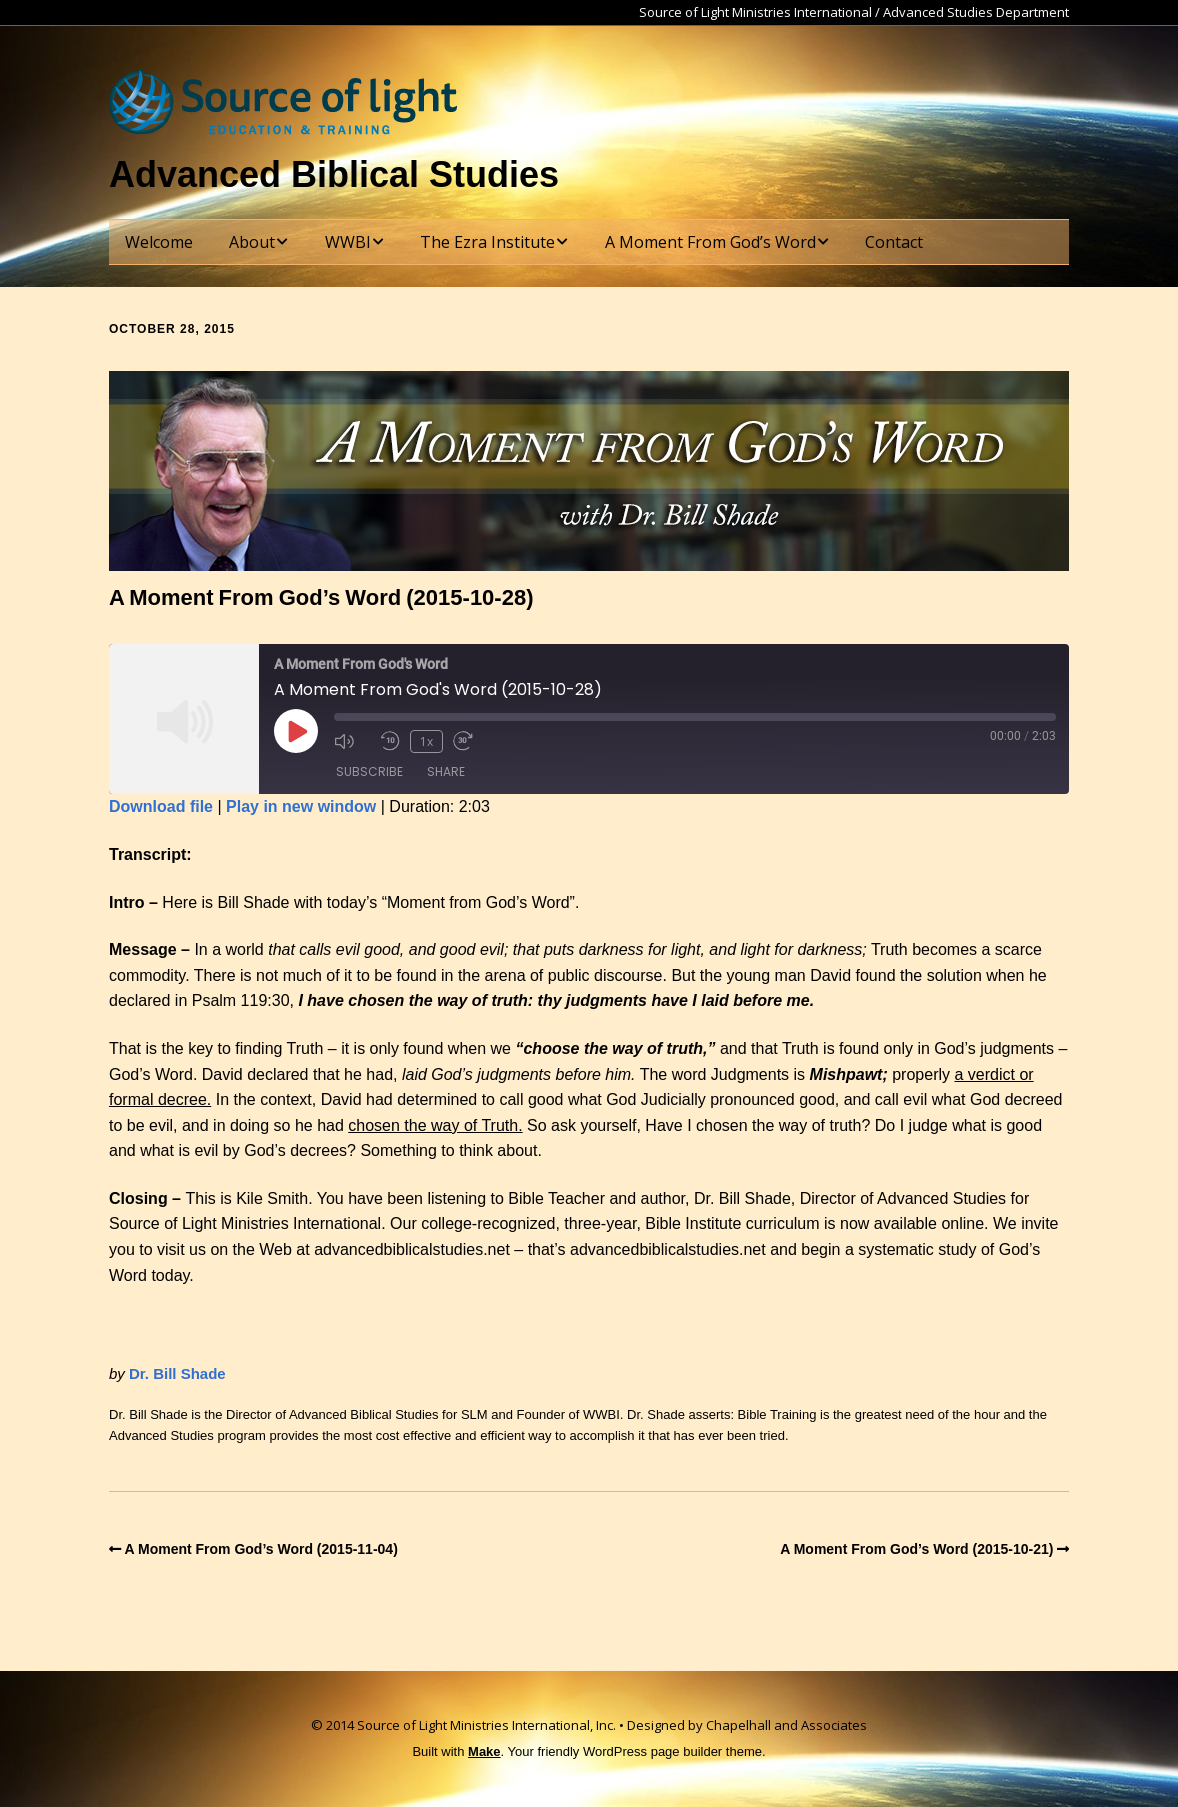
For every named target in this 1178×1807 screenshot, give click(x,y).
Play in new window (301, 806)
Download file (161, 806)
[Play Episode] (296, 731)
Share (446, 771)
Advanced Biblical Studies (334, 174)
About (252, 242)
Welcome (159, 242)
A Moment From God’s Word (710, 242)
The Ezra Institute (487, 242)
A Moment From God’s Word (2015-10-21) (916, 1549)
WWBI (348, 242)
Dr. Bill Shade (177, 1373)
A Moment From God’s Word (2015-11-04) (261, 1549)
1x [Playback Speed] (426, 741)
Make (484, 1751)
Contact (894, 242)
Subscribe (369, 771)
